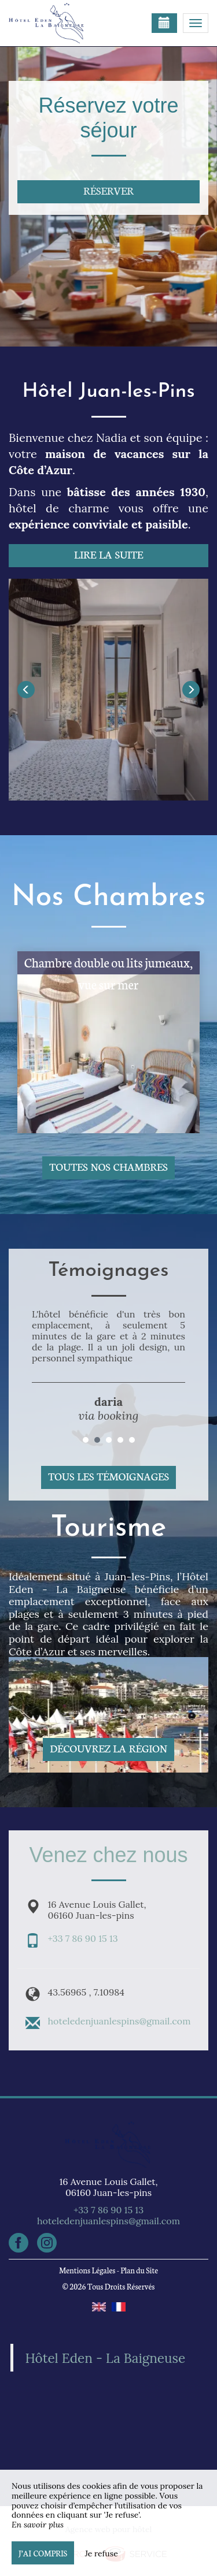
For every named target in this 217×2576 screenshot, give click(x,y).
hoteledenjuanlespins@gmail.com (119, 2021)
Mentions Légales (87, 2270)
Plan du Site (139, 2270)
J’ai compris (43, 2553)
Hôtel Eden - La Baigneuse (105, 2358)
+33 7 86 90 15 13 (83, 1938)
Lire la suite (108, 554)
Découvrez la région (108, 1748)
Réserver (108, 190)
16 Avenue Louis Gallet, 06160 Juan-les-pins (108, 2187)
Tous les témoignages (108, 1476)
